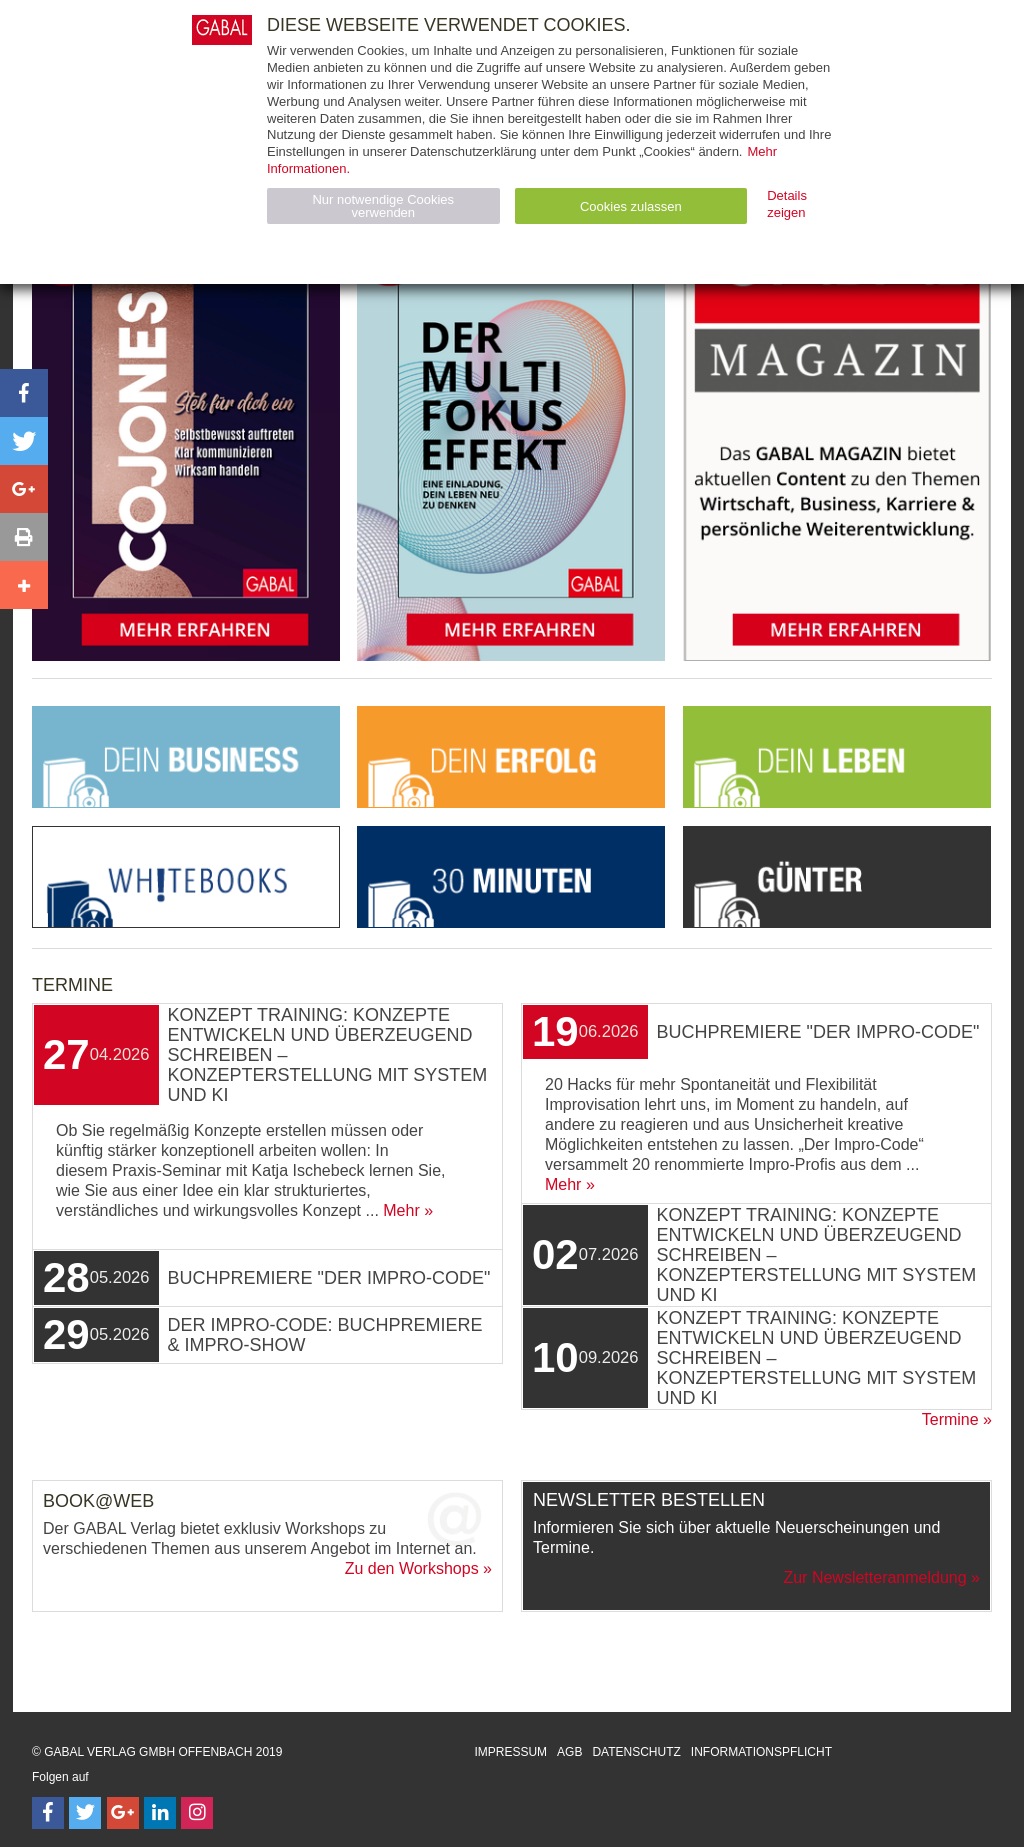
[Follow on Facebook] (48, 1813)
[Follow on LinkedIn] (160, 1813)
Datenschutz (636, 1752)
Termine (950, 1419)
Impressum (510, 1752)
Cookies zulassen (631, 206)
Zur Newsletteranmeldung (874, 1577)
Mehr (401, 1210)
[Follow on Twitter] (85, 1813)
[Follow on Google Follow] (123, 1813)
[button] (24, 393)
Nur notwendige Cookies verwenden (383, 206)
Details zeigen (787, 204)
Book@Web (98, 1501)
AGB (569, 1752)
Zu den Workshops (412, 1568)
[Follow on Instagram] (197, 1813)
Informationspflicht (761, 1752)
